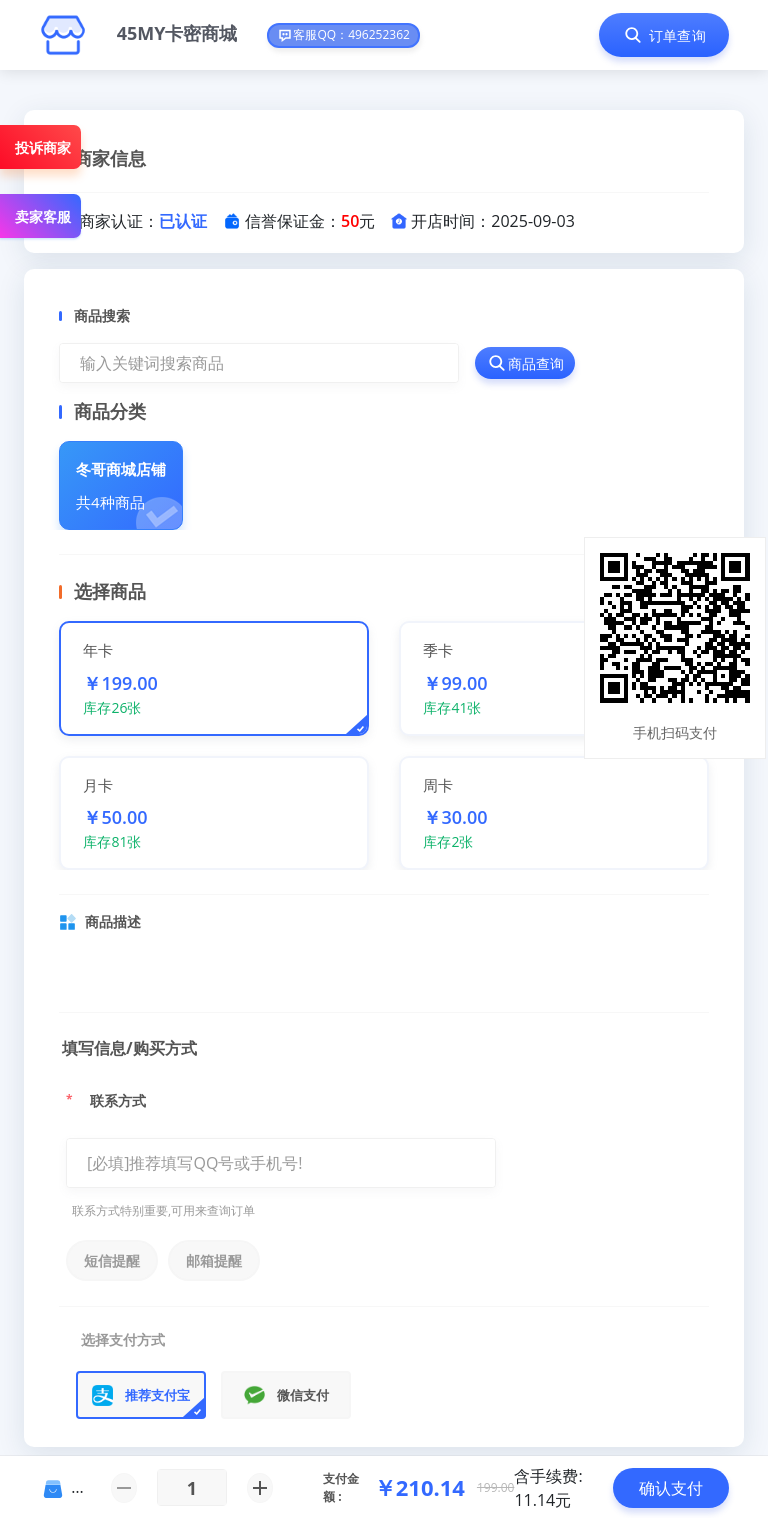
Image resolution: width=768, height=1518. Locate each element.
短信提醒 (112, 1260)
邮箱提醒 (214, 1260)
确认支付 (671, 1488)
